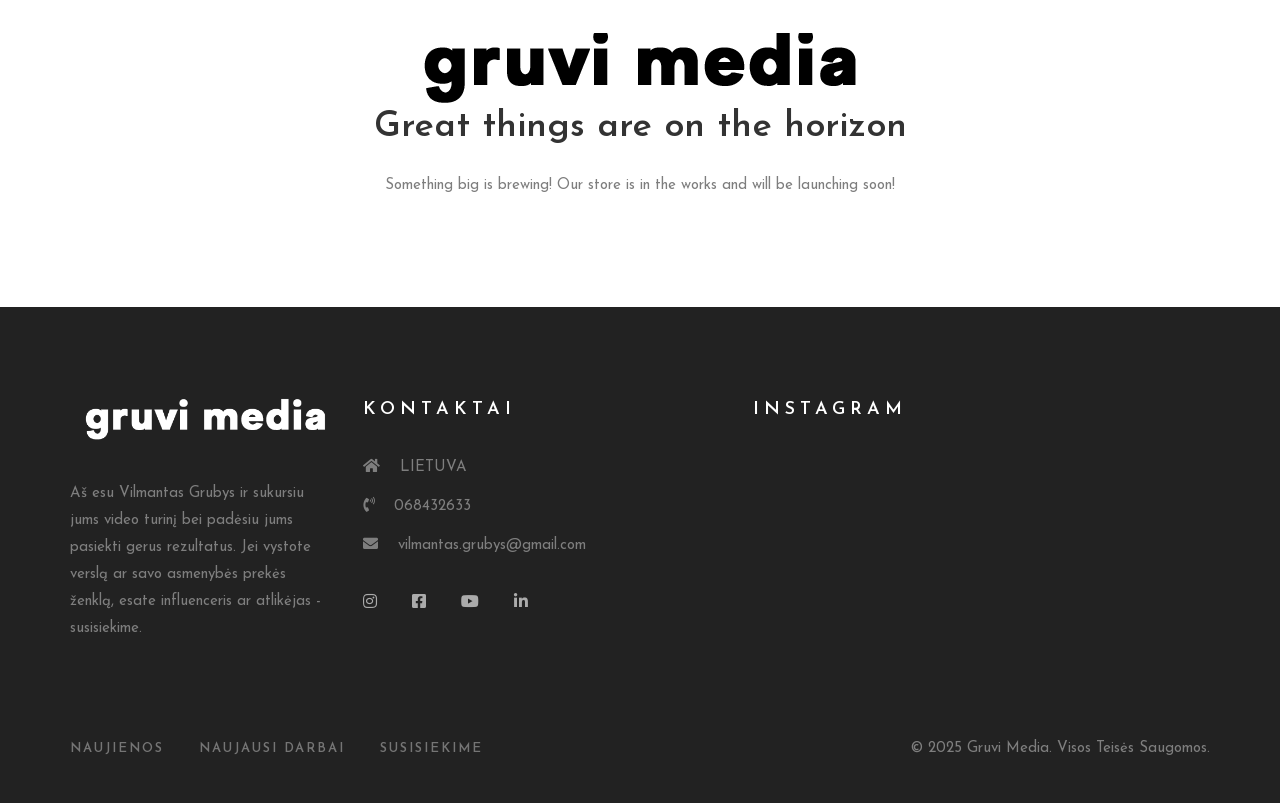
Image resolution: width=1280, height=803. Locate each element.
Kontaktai (786, 149)
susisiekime (431, 748)
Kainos (667, 149)
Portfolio (547, 149)
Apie (439, 149)
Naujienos (117, 748)
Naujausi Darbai (272, 748)
